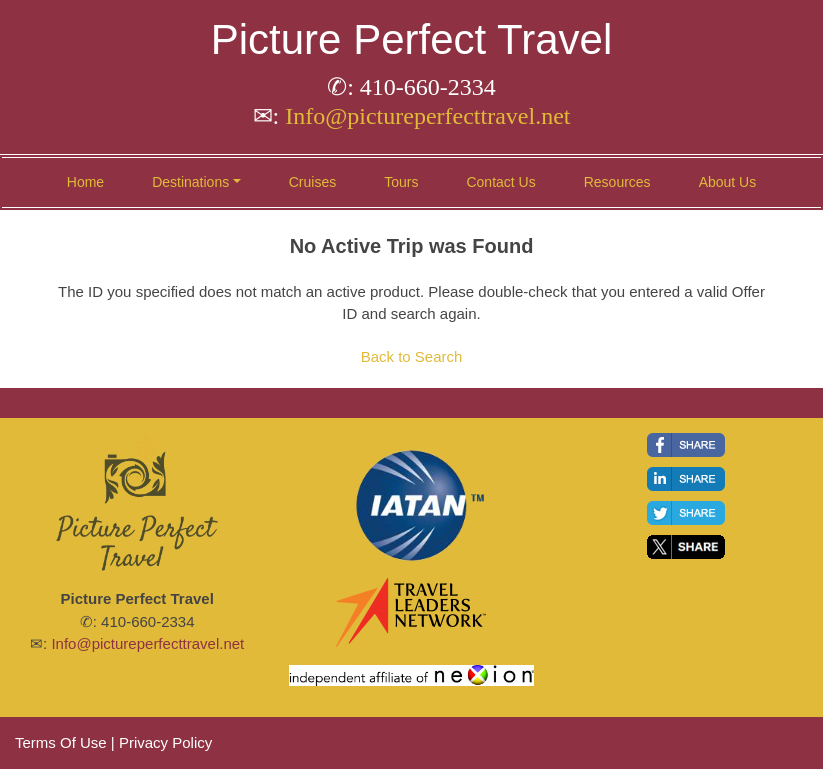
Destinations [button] (190, 182)
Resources (617, 182)
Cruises (312, 182)
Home (85, 182)
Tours (401, 182)
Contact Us (500, 182)
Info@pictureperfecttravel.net (427, 116)
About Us (728, 182)
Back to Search (412, 356)
